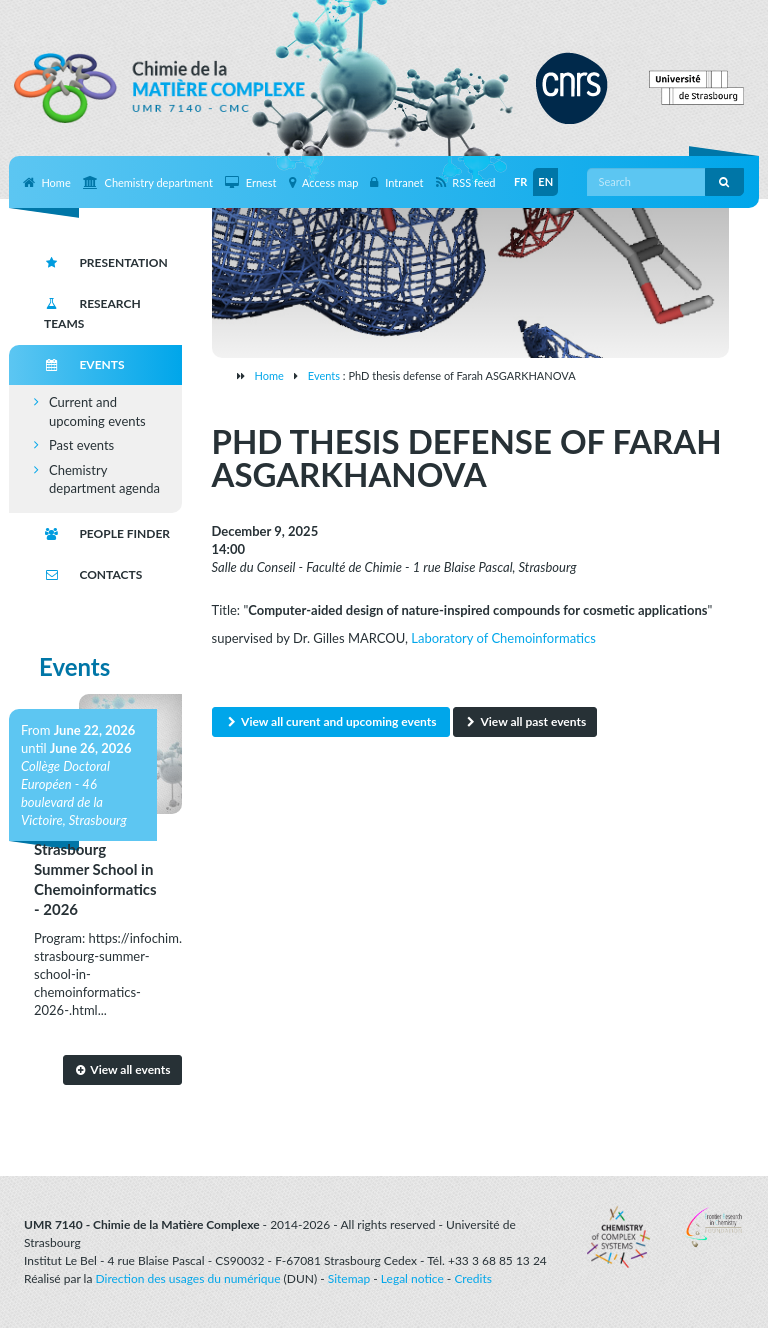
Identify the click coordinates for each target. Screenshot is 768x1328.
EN (545, 181)
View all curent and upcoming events (331, 721)
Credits (473, 1278)
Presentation (106, 262)
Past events (81, 445)
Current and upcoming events (97, 411)
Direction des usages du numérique (188, 1278)
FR (520, 181)
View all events (122, 1069)
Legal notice (412, 1278)
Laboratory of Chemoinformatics (503, 638)
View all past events (525, 721)
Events (324, 375)
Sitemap (349, 1278)
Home (269, 375)
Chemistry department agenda (104, 479)
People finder (107, 533)
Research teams (92, 313)
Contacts (93, 574)
